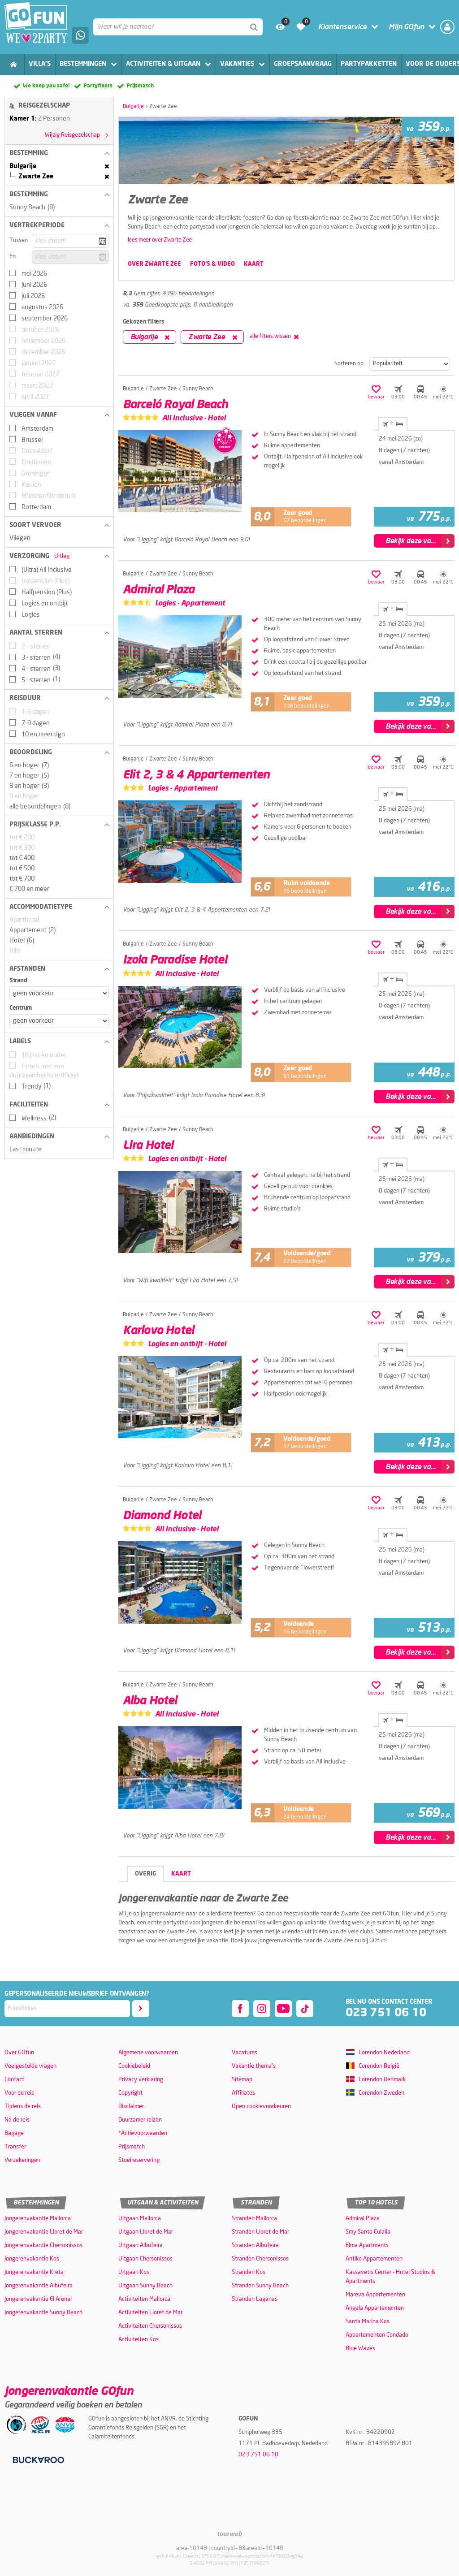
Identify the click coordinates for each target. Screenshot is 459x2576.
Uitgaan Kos (133, 2272)
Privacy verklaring (140, 2080)
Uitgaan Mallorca (139, 2219)
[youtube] (283, 2008)
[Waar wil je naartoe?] (178, 26)
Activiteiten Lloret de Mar (150, 2313)
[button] (59, 153)
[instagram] (261, 2008)
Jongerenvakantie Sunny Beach (43, 2313)
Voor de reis (19, 2093)
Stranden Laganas (254, 2299)
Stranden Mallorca (254, 2219)
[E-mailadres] (67, 2008)
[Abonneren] (140, 2008)
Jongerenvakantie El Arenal (38, 2299)
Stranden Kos (248, 2272)
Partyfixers (98, 86)
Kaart (181, 1874)
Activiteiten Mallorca (144, 2299)
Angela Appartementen (375, 2308)
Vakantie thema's (254, 2066)
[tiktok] (304, 2008)
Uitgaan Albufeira (140, 2245)
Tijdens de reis (22, 2106)
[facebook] (240, 2008)
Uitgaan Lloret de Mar (145, 2232)
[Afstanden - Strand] (59, 993)
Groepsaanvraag (303, 64)
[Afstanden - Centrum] (59, 1021)
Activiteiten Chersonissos (150, 2326)
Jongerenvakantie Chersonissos (43, 2245)
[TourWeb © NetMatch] (229, 2533)
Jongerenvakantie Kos (31, 2259)
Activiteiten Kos (138, 2340)
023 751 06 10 (386, 2012)
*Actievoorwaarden (142, 2133)
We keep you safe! (46, 86)
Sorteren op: (349, 364)
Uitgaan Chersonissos (145, 2259)
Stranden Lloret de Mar (260, 2232)
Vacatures (244, 2053)
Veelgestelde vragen (30, 2066)
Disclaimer (131, 2106)
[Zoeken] (254, 26)
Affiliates (243, 2093)
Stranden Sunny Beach (260, 2286)
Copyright (130, 2093)
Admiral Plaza (363, 2219)
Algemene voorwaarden (148, 2053)
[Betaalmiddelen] (37, 2460)
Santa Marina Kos (368, 2322)
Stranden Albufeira (255, 2245)
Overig (145, 1874)
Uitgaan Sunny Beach (145, 2286)
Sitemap (242, 2080)
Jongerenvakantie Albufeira (38, 2286)
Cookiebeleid (134, 2066)
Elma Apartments (367, 2245)
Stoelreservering (139, 2160)
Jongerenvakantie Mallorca (37, 2219)
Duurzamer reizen (140, 2120)
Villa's (40, 64)
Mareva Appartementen (375, 2295)
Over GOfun (19, 2053)
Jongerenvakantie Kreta (34, 2272)
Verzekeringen (22, 2160)
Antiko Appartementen (374, 2259)
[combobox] (178, 26)
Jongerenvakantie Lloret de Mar (43, 2232)
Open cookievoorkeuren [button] (261, 2106)
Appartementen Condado (377, 2335)
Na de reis (17, 2120)
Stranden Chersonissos (260, 2259)
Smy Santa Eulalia (368, 2232)
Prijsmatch (140, 86)
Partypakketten (369, 64)
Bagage (14, 2133)
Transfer (15, 2147)
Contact (14, 2080)
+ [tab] (392, 424)
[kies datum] (70, 241)
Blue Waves (360, 2348)
